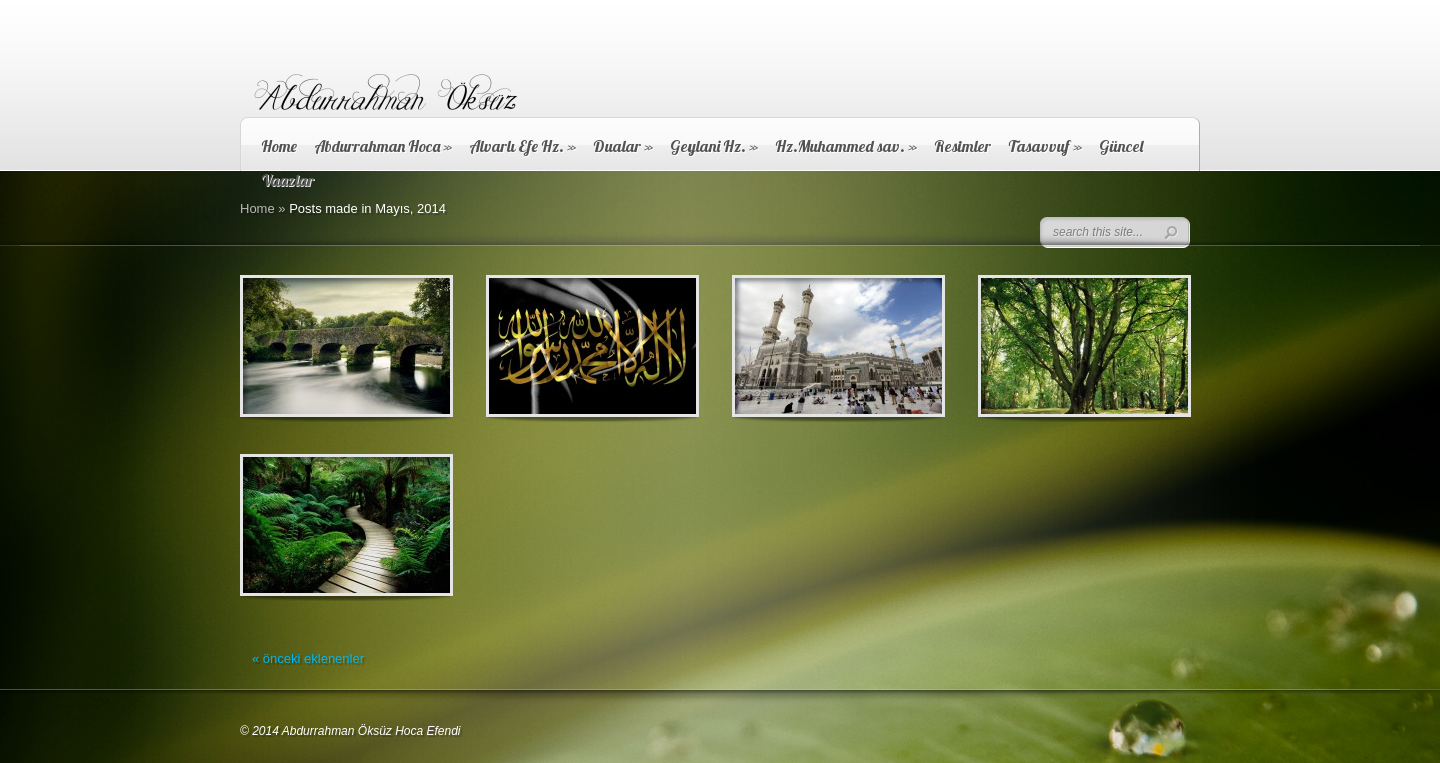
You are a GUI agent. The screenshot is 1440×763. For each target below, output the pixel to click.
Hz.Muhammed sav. (846, 146)
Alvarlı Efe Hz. (522, 146)
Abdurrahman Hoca (383, 146)
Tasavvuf (1045, 146)
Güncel (1121, 146)
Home (279, 146)
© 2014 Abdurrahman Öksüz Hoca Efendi (350, 731)
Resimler (962, 146)
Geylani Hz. (714, 146)
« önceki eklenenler (308, 658)
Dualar (623, 146)
